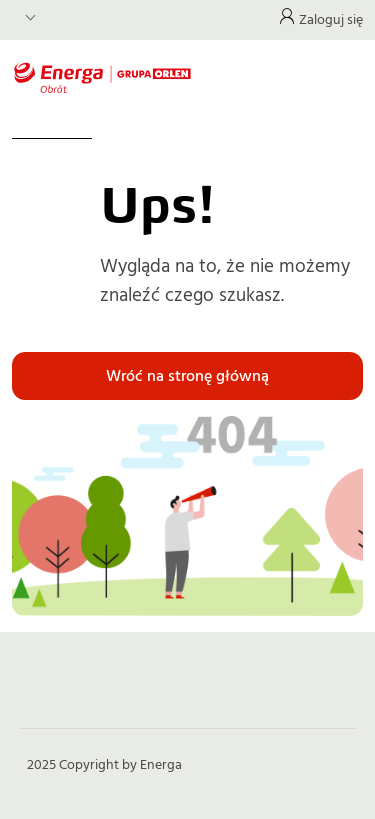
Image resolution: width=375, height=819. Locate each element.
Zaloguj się (331, 20)
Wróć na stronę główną (187, 376)
